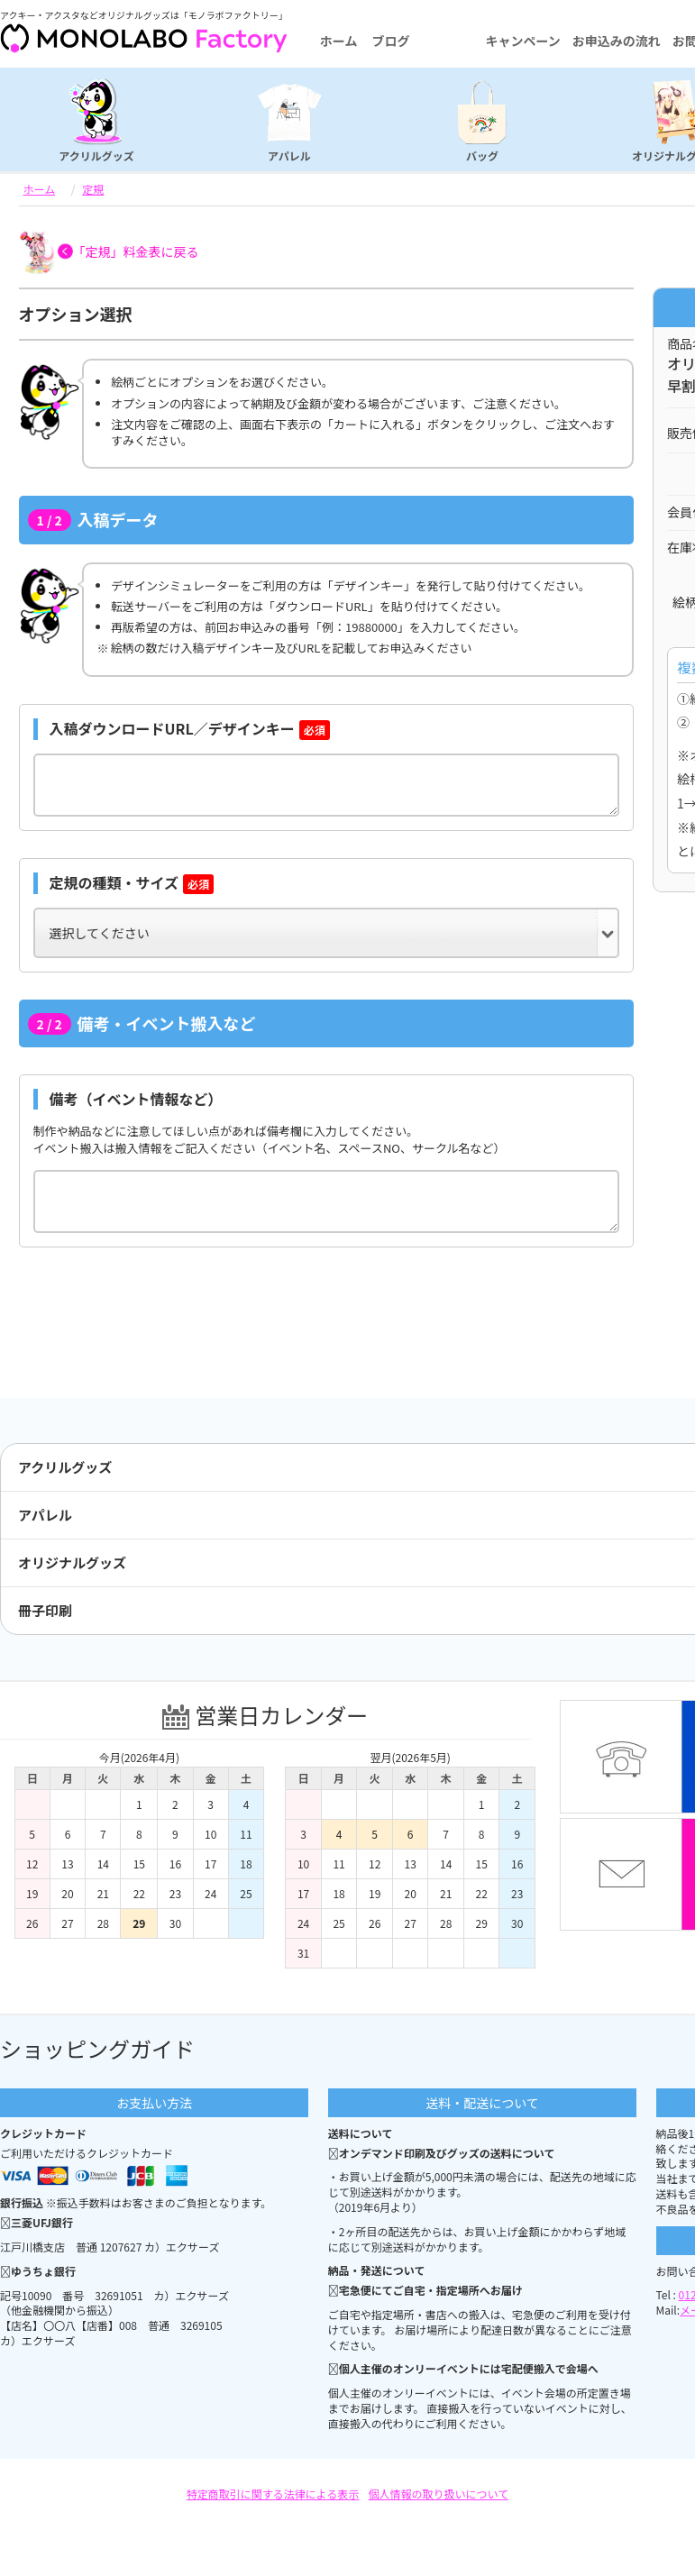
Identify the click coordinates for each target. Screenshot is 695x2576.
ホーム (339, 41)
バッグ (482, 155)
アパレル (289, 155)
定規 (93, 188)
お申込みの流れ (616, 41)
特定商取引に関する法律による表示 (273, 2493)
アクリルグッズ (96, 155)
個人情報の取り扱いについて (439, 2493)
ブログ (390, 41)
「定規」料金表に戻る (136, 251)
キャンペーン (522, 41)
